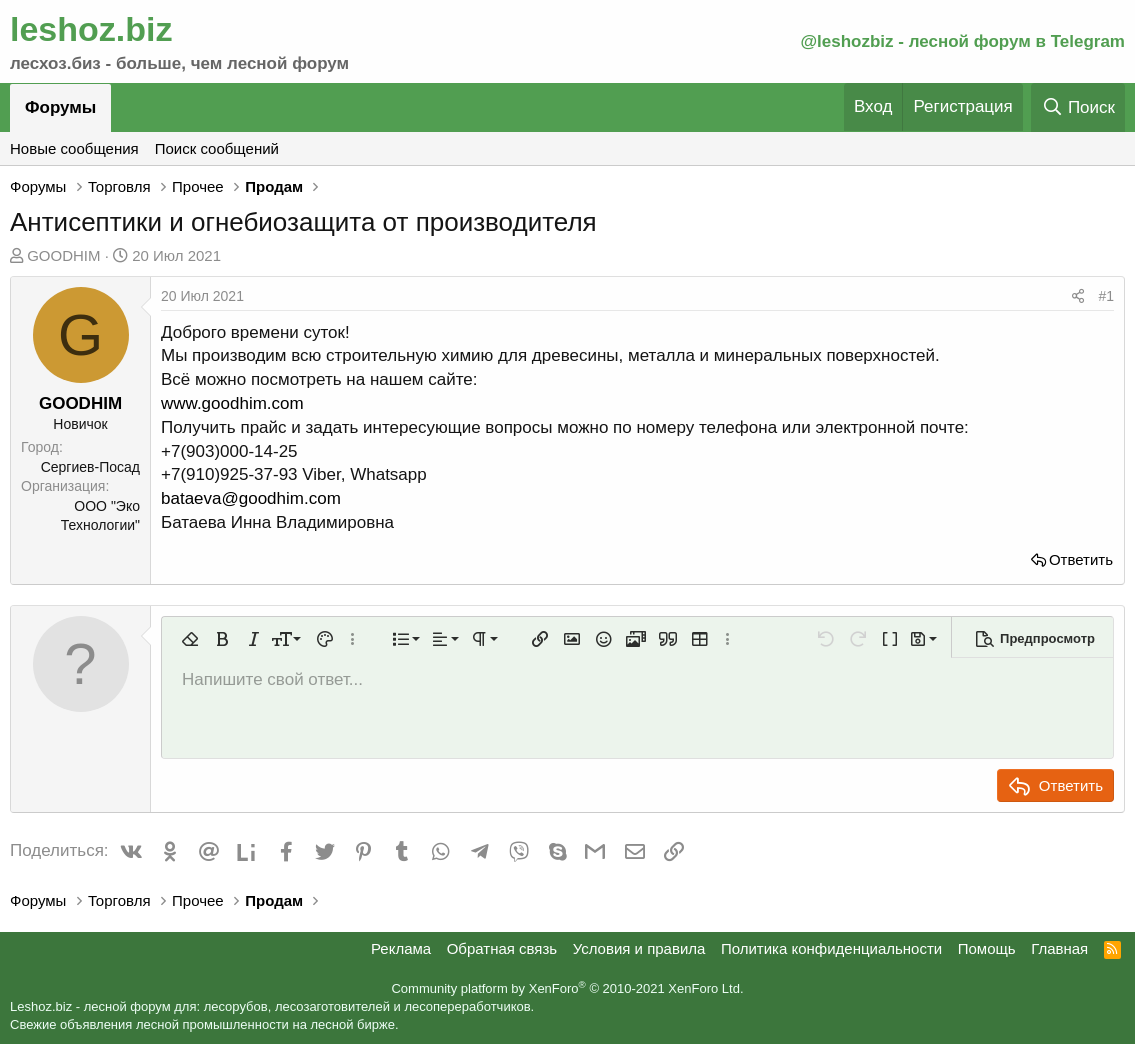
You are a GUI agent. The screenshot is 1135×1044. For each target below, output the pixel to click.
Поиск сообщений (217, 148)
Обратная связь (502, 948)
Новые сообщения (74, 148)
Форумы (60, 107)
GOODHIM (63, 255)
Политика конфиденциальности (831, 948)
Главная (1059, 948)
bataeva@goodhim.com (251, 498)
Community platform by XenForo (567, 988)
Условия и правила (639, 948)
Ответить (1081, 559)
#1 (1106, 296)
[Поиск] (1078, 107)
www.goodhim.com (232, 403)
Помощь (987, 948)
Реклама (401, 948)
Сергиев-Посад (90, 467)
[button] (190, 639)
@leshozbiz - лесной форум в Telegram (962, 41)
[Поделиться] (1078, 297)
